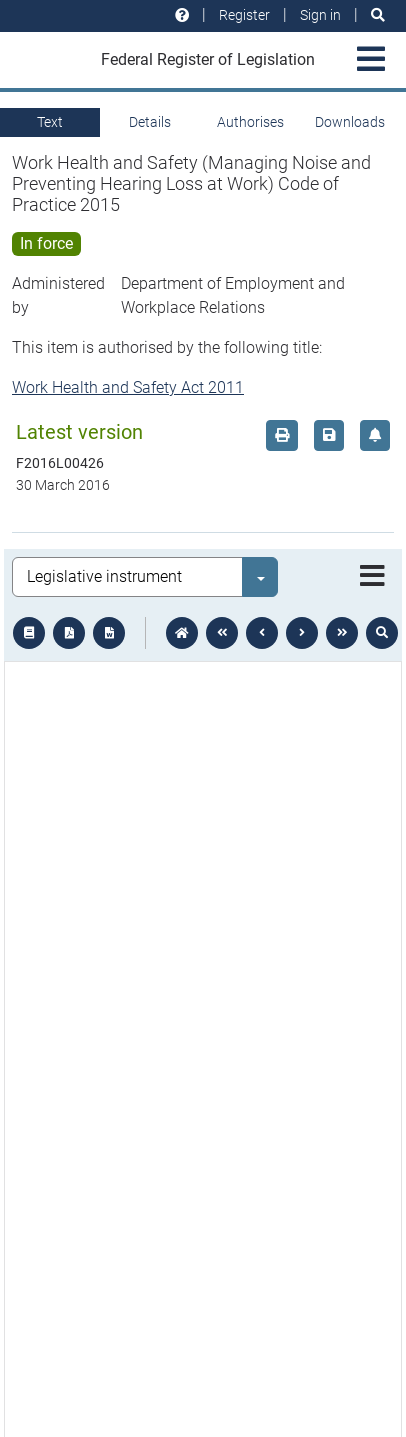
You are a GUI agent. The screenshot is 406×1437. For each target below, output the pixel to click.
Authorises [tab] (250, 122)
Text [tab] (50, 122)
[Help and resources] (182, 15)
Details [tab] (150, 122)
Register (244, 15)
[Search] (378, 15)
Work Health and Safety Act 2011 (128, 387)
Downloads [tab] (350, 122)
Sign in (320, 15)
